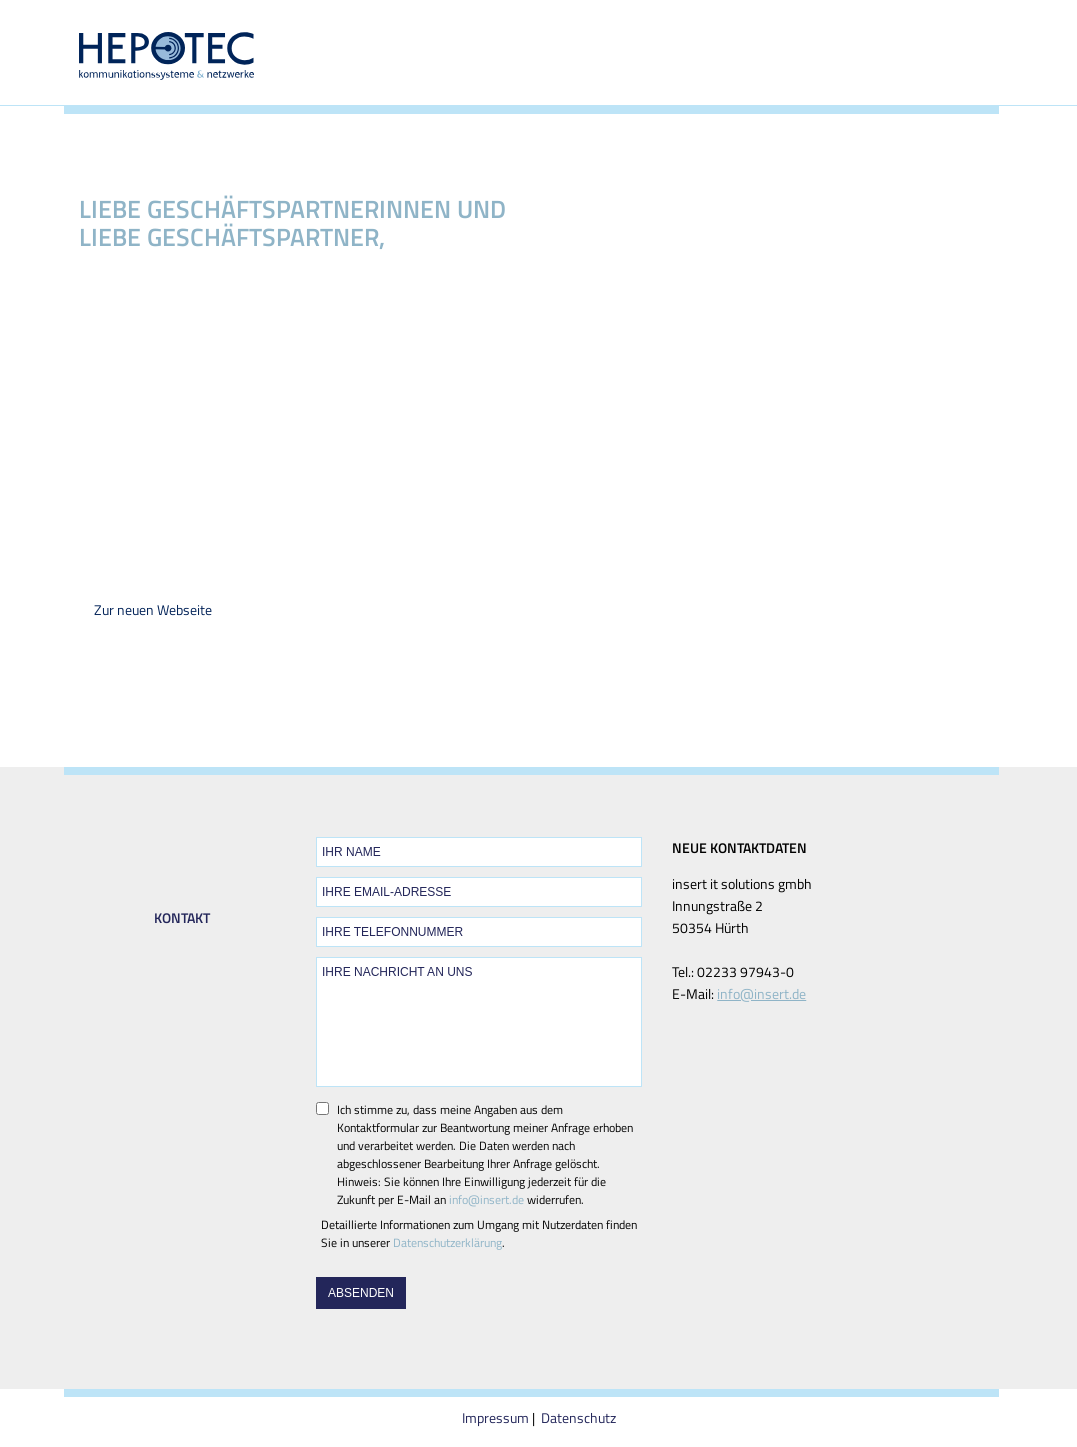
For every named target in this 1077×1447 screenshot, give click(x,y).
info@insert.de (486, 1199)
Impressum (495, 1417)
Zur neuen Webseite (153, 609)
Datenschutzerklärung (447, 1242)
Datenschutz (578, 1417)
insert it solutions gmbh (440, 328)
